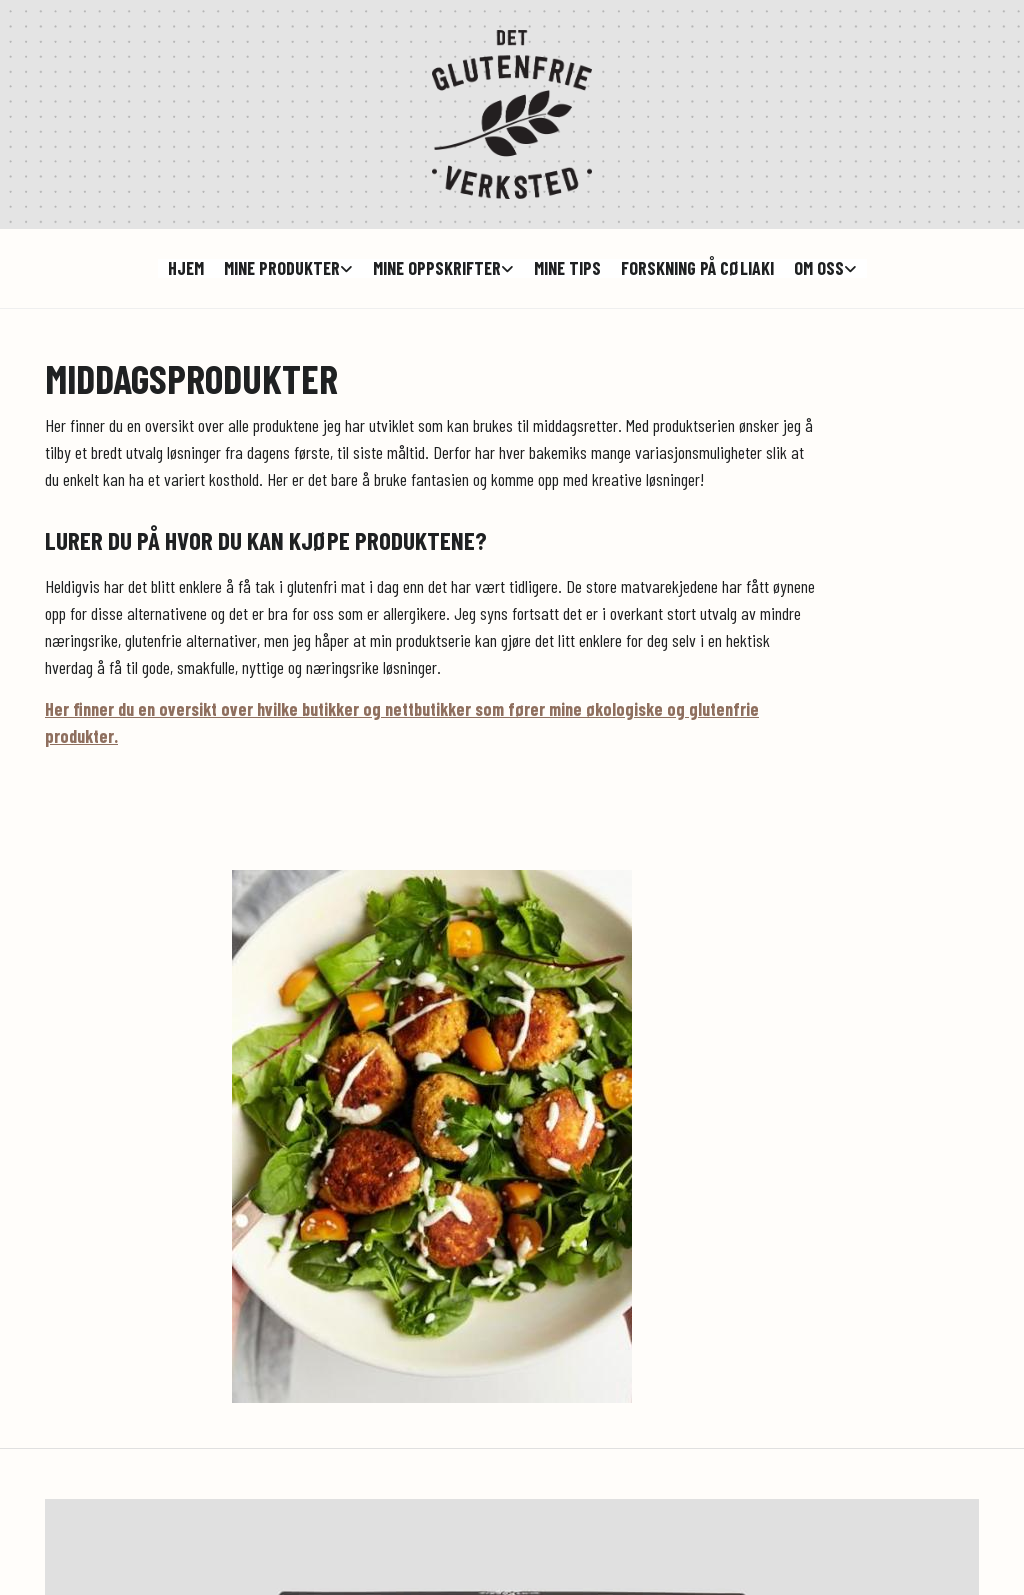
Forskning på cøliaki (697, 268)
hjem (186, 268)
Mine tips (567, 268)
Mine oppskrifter (437, 268)
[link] (288, 268)
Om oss (819, 268)
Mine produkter (282, 268)
